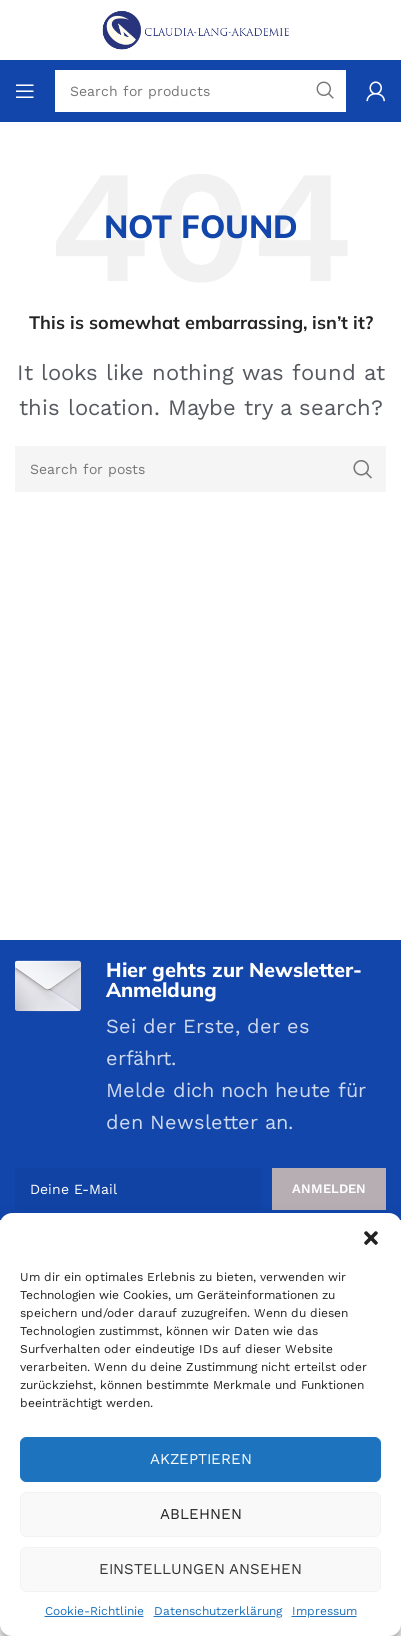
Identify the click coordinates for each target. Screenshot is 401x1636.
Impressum (324, 1611)
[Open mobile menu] (25, 91)
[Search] (200, 469)
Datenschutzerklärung (218, 1611)
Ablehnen (201, 1514)
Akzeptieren (201, 1459)
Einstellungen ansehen (200, 1569)
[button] (371, 1238)
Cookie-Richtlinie (94, 1611)
